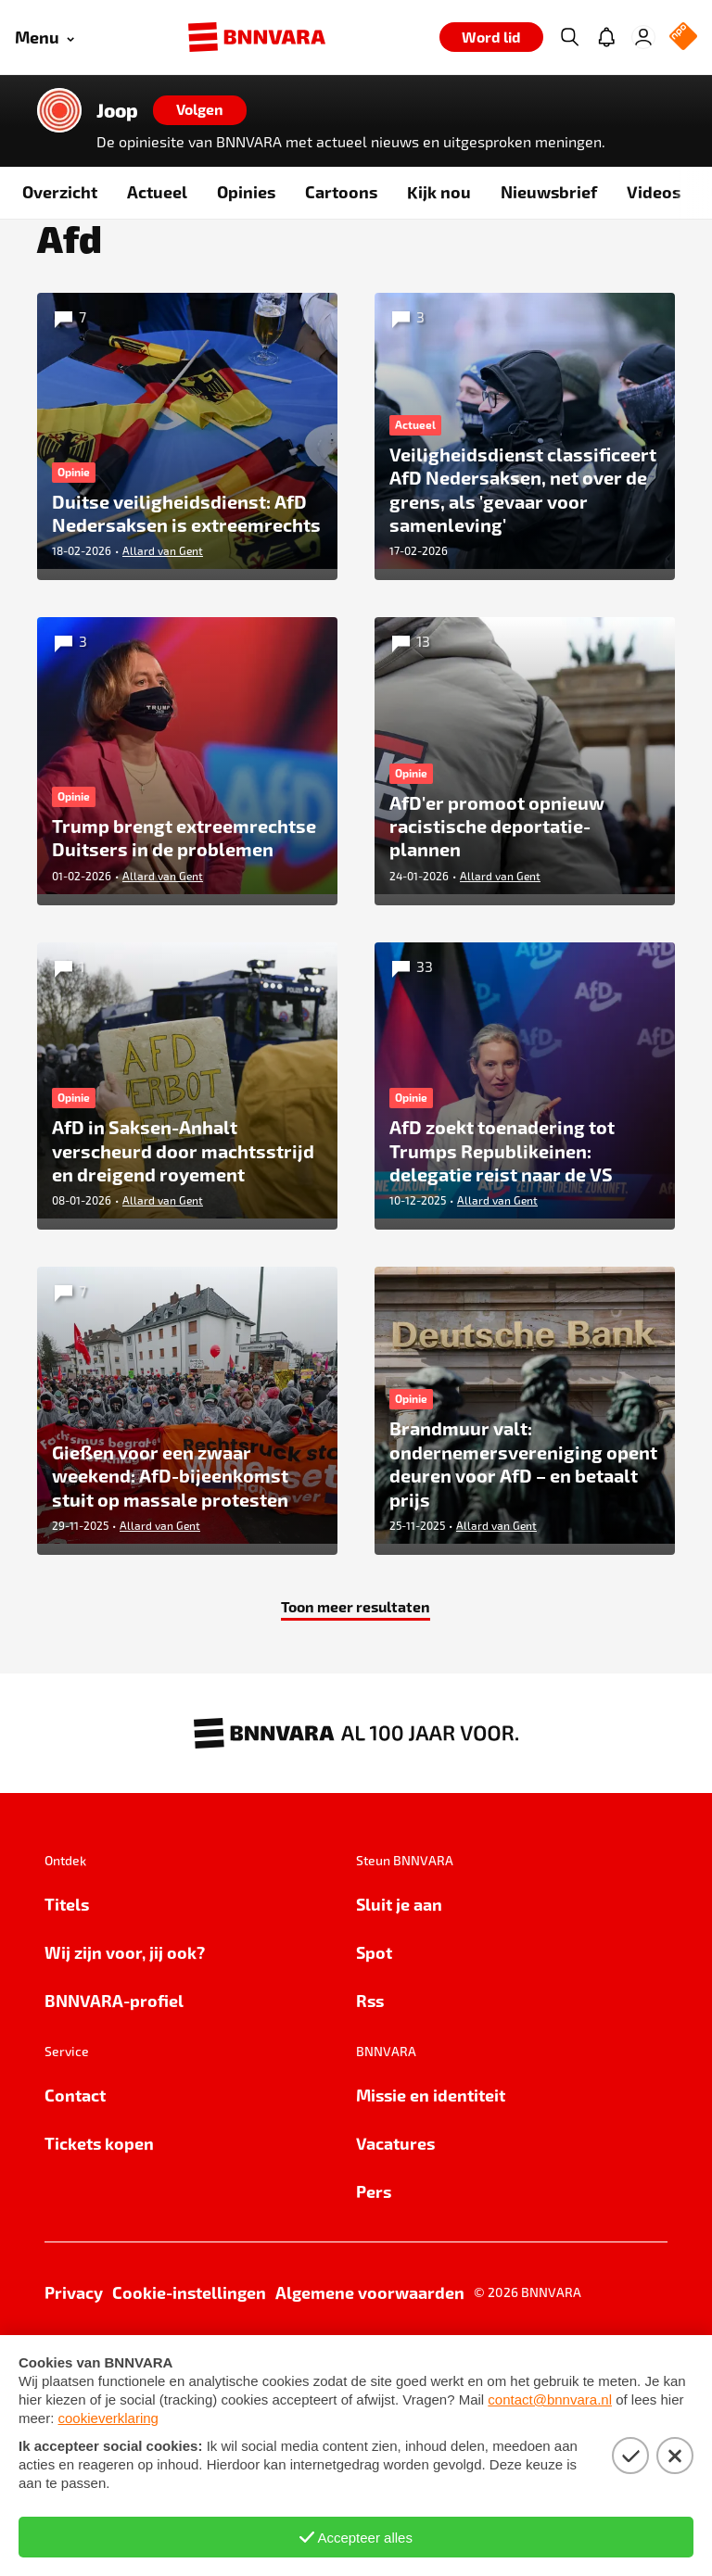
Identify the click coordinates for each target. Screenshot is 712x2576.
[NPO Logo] (683, 37)
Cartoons (341, 191)
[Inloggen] (643, 37)
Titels (66, 1972)
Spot (374, 2020)
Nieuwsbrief (549, 191)
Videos (653, 191)
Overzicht (59, 191)
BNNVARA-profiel (114, 2068)
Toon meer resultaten (355, 1675)
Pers (373, 2259)
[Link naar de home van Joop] (59, 110)
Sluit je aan (399, 1972)
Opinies (246, 191)
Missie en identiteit (430, 2163)
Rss (370, 2068)
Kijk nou (439, 191)
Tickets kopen (99, 2211)
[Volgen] (200, 110)
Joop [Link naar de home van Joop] (117, 110)
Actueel (157, 191)
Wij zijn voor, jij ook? (124, 2020)
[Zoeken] (569, 37)
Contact (75, 2163)
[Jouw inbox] (606, 37)
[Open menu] (44, 37)
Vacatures (395, 2211)
